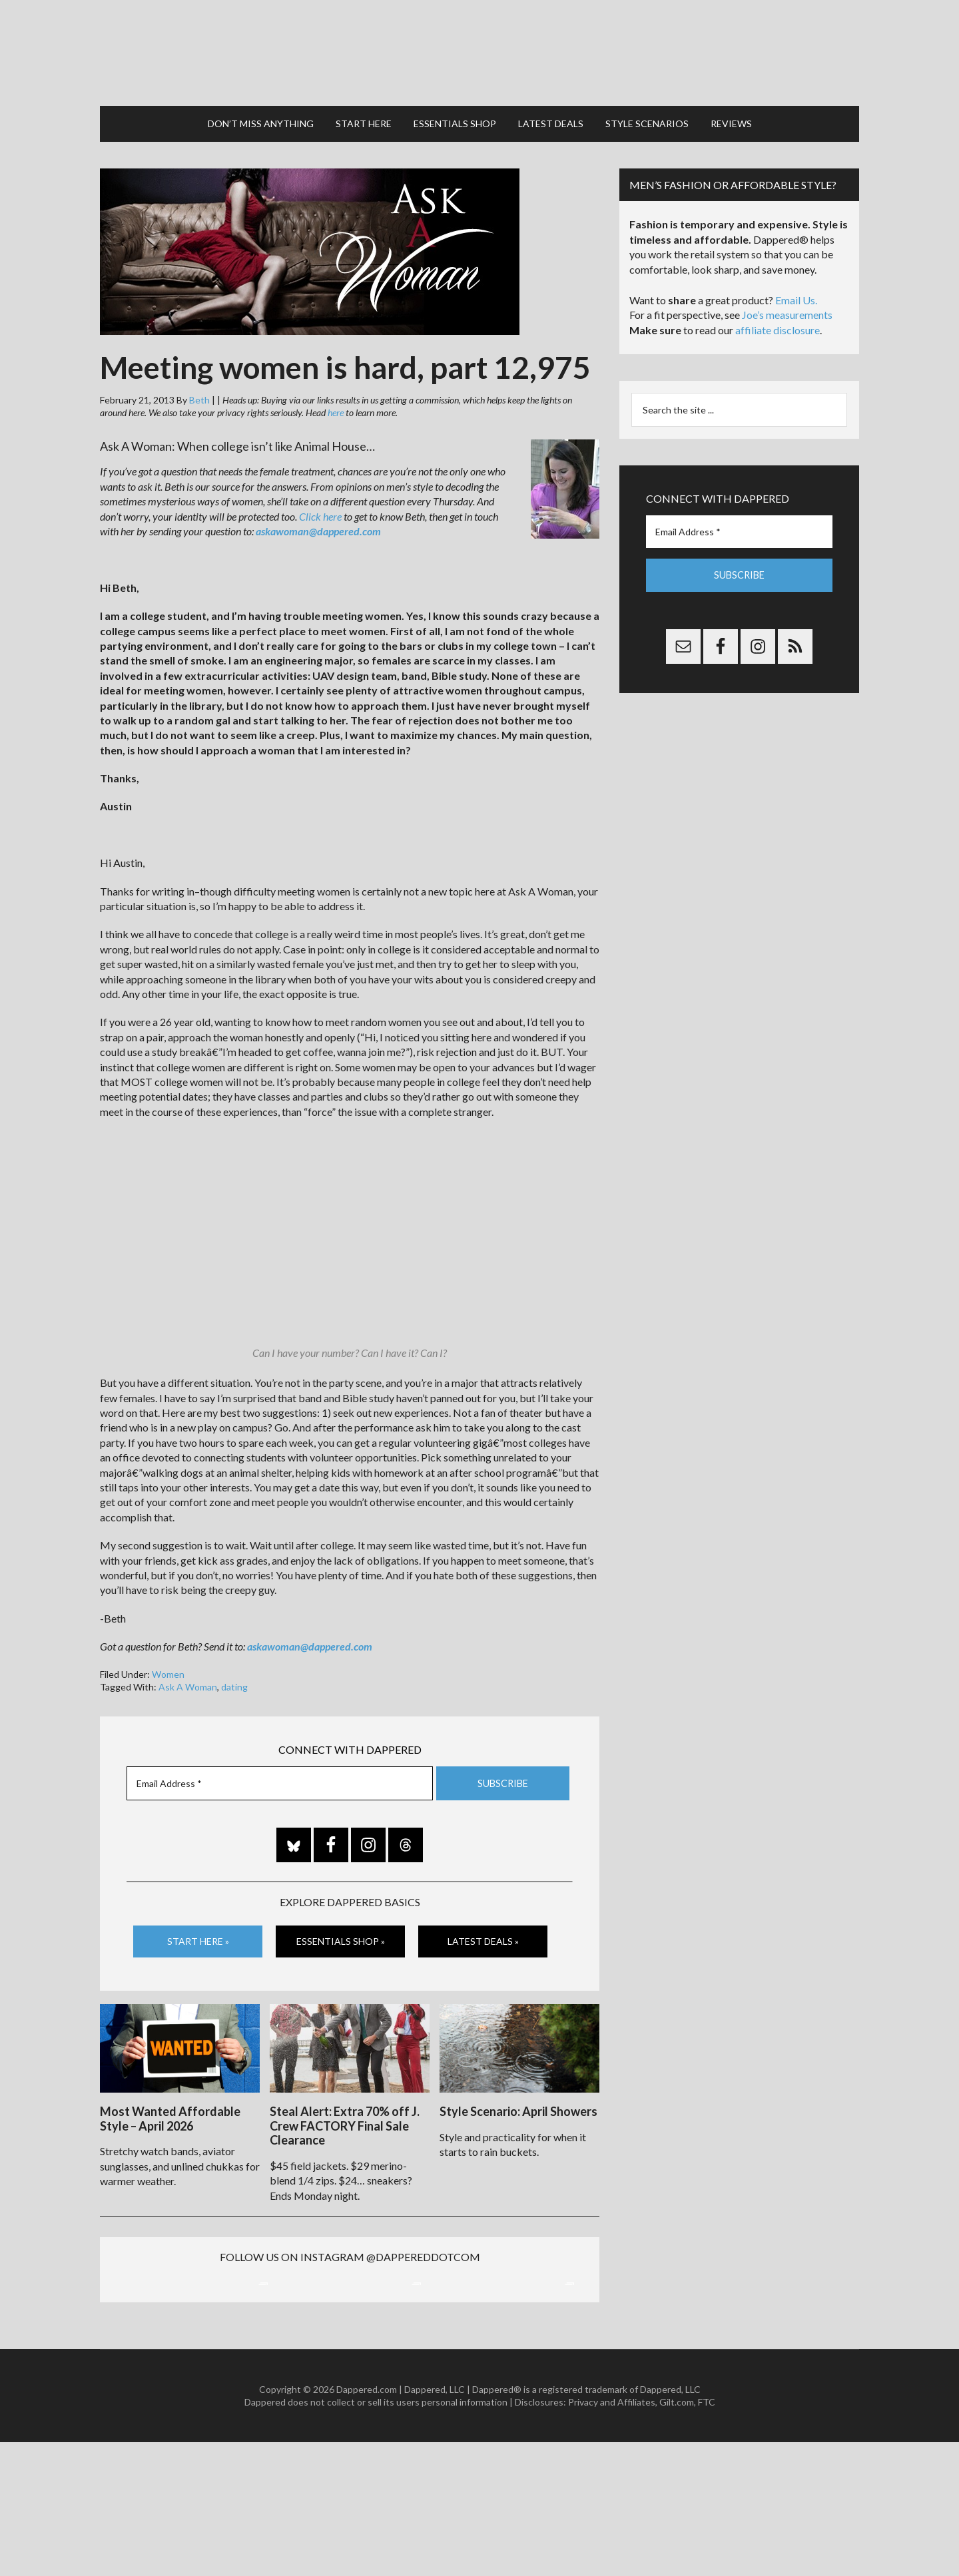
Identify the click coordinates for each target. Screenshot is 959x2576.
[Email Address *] (280, 1777)
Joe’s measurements (787, 308)
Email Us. (796, 294)
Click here (320, 509)
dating (234, 1680)
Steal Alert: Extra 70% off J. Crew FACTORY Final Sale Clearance (345, 2117)
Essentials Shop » (340, 1935)
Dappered (479, 50)
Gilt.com (676, 2535)
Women (168, 1667)
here (336, 406)
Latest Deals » (483, 1935)
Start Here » (198, 1935)
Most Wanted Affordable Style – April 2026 (170, 2110)
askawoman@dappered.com (318, 525)
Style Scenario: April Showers (518, 2103)
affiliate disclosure (777, 324)
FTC (706, 2535)
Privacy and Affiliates (611, 2535)
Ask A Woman (188, 1680)
